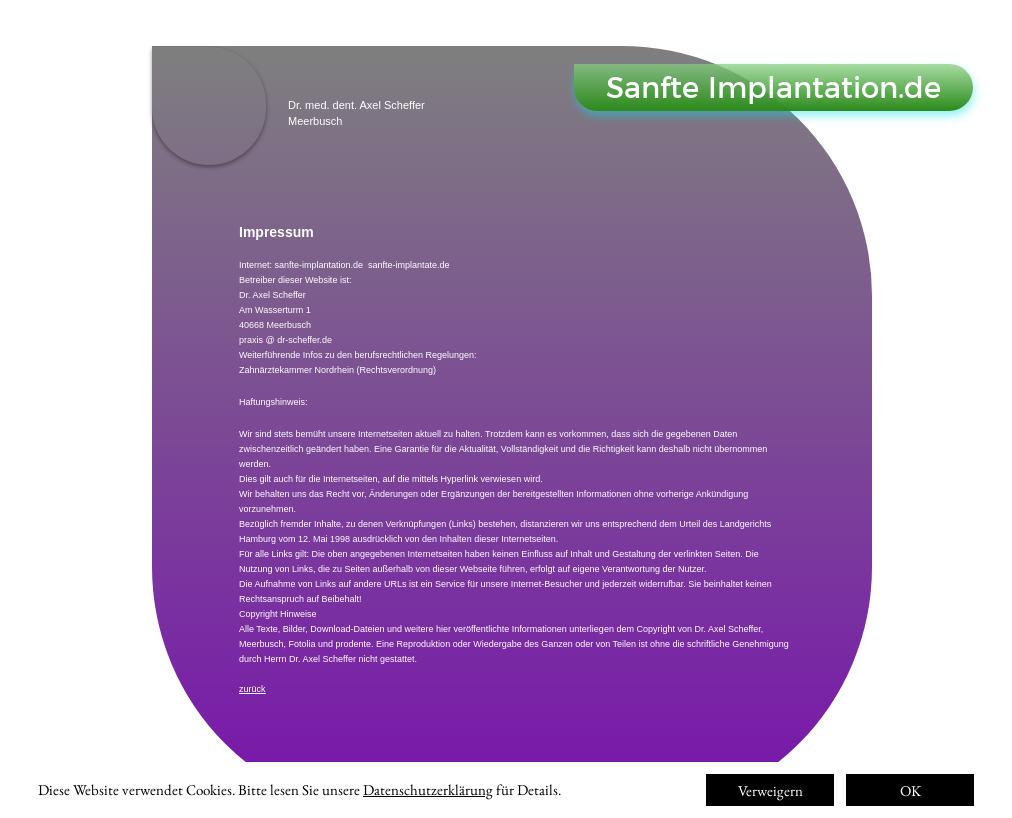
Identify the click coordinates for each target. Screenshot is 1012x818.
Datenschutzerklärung (428, 789)
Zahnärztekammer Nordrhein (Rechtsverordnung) (337, 370)
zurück (252, 689)
